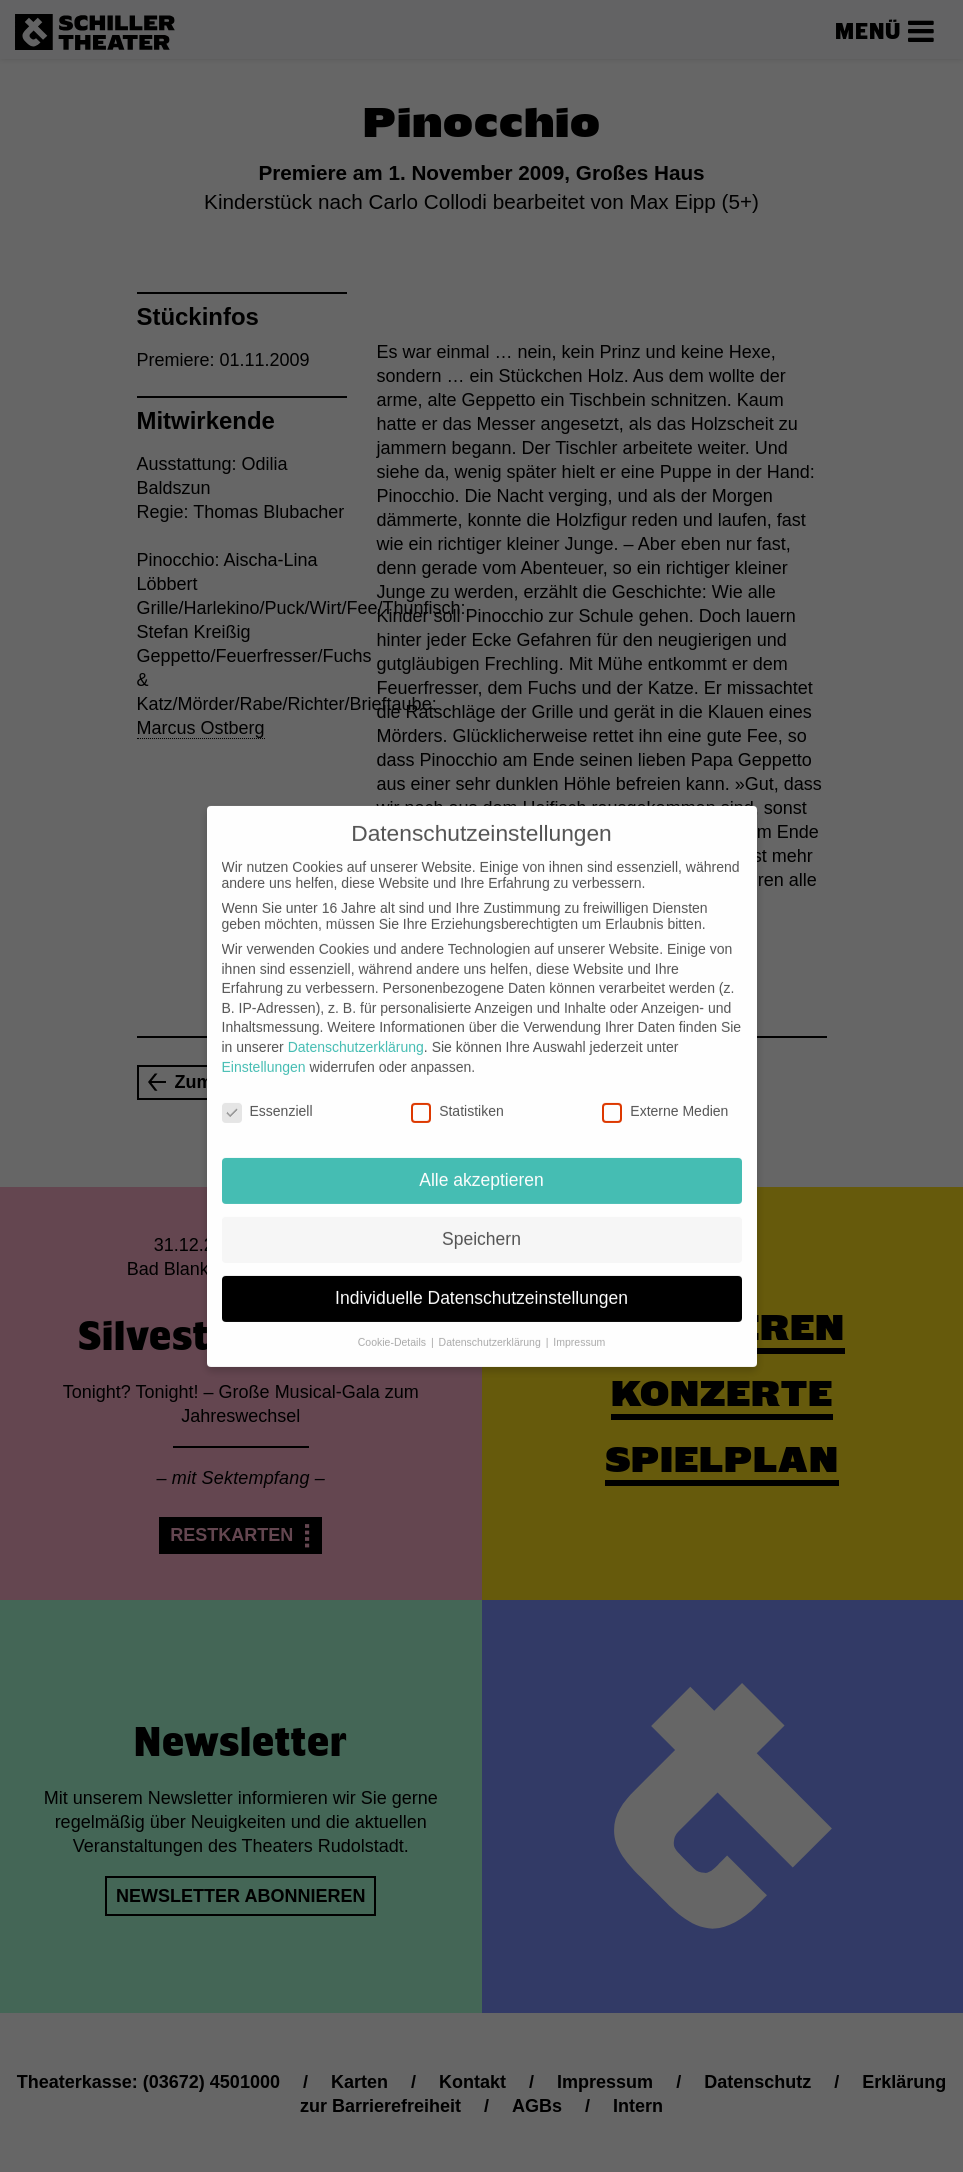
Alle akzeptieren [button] (481, 1164)
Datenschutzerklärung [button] (491, 1326)
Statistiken (457, 1095)
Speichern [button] (481, 1223)
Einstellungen (264, 1050)
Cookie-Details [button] (393, 1326)
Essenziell (267, 1095)
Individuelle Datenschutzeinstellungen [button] (481, 1282)
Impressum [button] (579, 1326)
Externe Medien (665, 1095)
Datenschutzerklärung (356, 1031)
